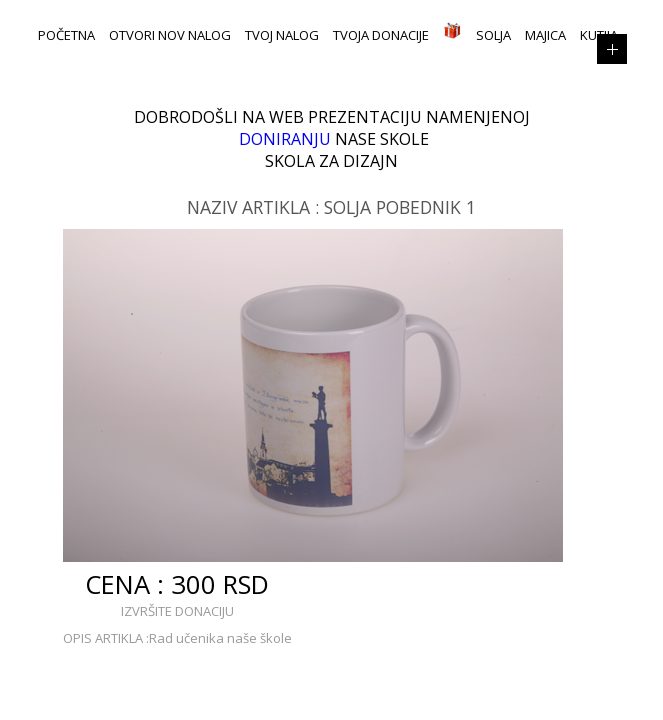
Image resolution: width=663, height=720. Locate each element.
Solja (493, 35)
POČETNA (66, 35)
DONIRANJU (285, 139)
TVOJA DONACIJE (381, 35)
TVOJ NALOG (282, 35)
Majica (545, 35)
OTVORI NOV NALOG (170, 35)
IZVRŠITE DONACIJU (177, 611)
